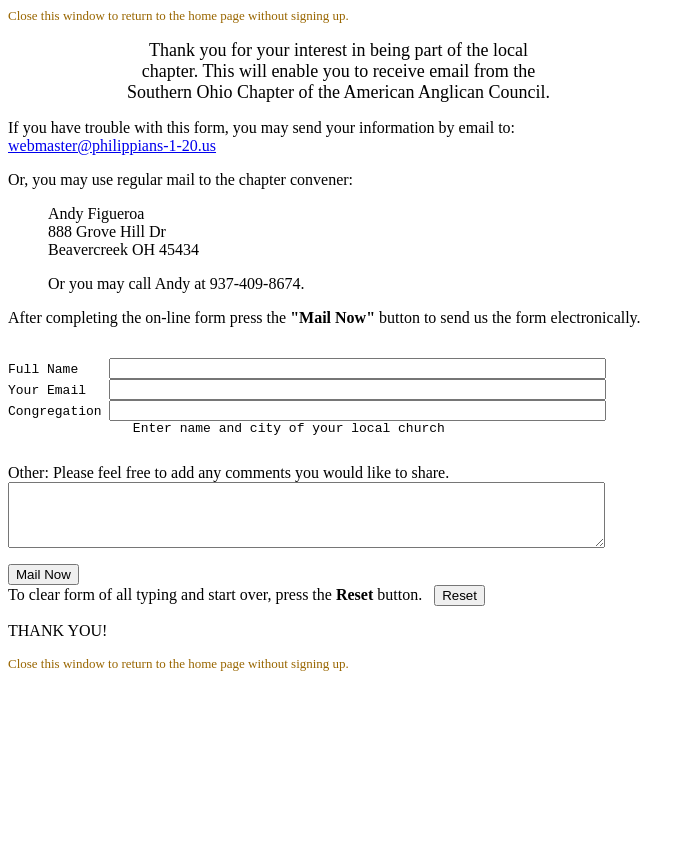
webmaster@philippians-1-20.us (112, 145)
